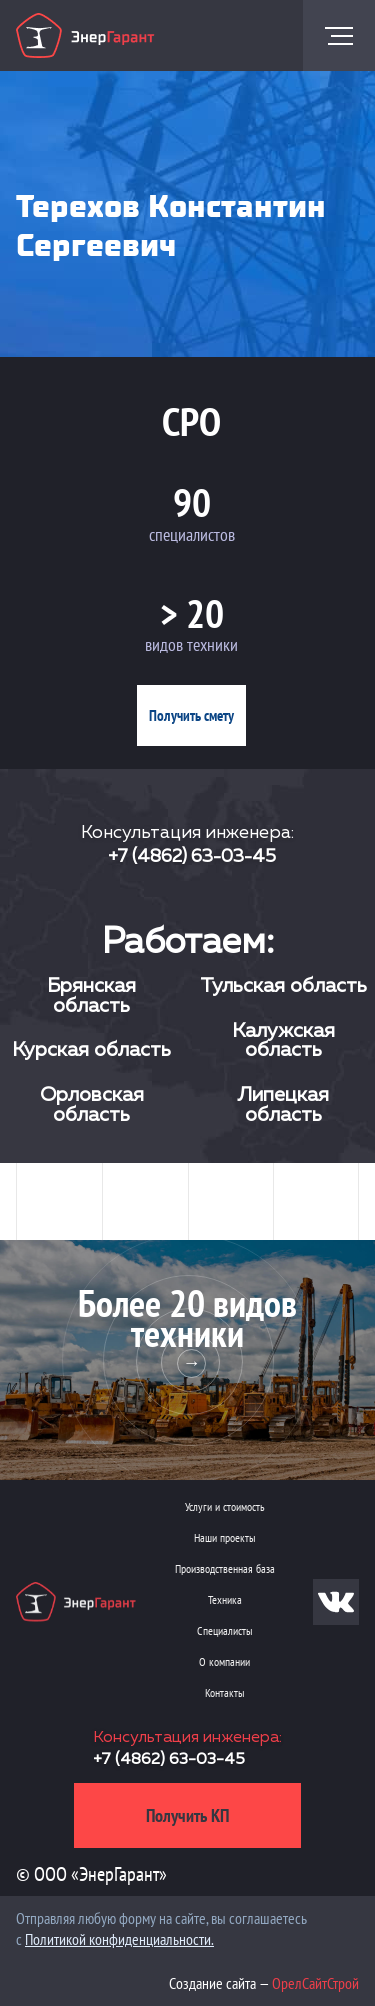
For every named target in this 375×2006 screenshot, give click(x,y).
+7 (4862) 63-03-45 (192, 857)
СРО (191, 421)
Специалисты (224, 1630)
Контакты (224, 1692)
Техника (225, 1599)
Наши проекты (224, 1537)
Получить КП (187, 1815)
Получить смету (191, 715)
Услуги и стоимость (225, 1506)
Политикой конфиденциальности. (119, 1939)
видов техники (191, 644)
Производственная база (225, 1568)
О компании (224, 1661)
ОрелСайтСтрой (315, 1983)
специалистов (192, 534)
